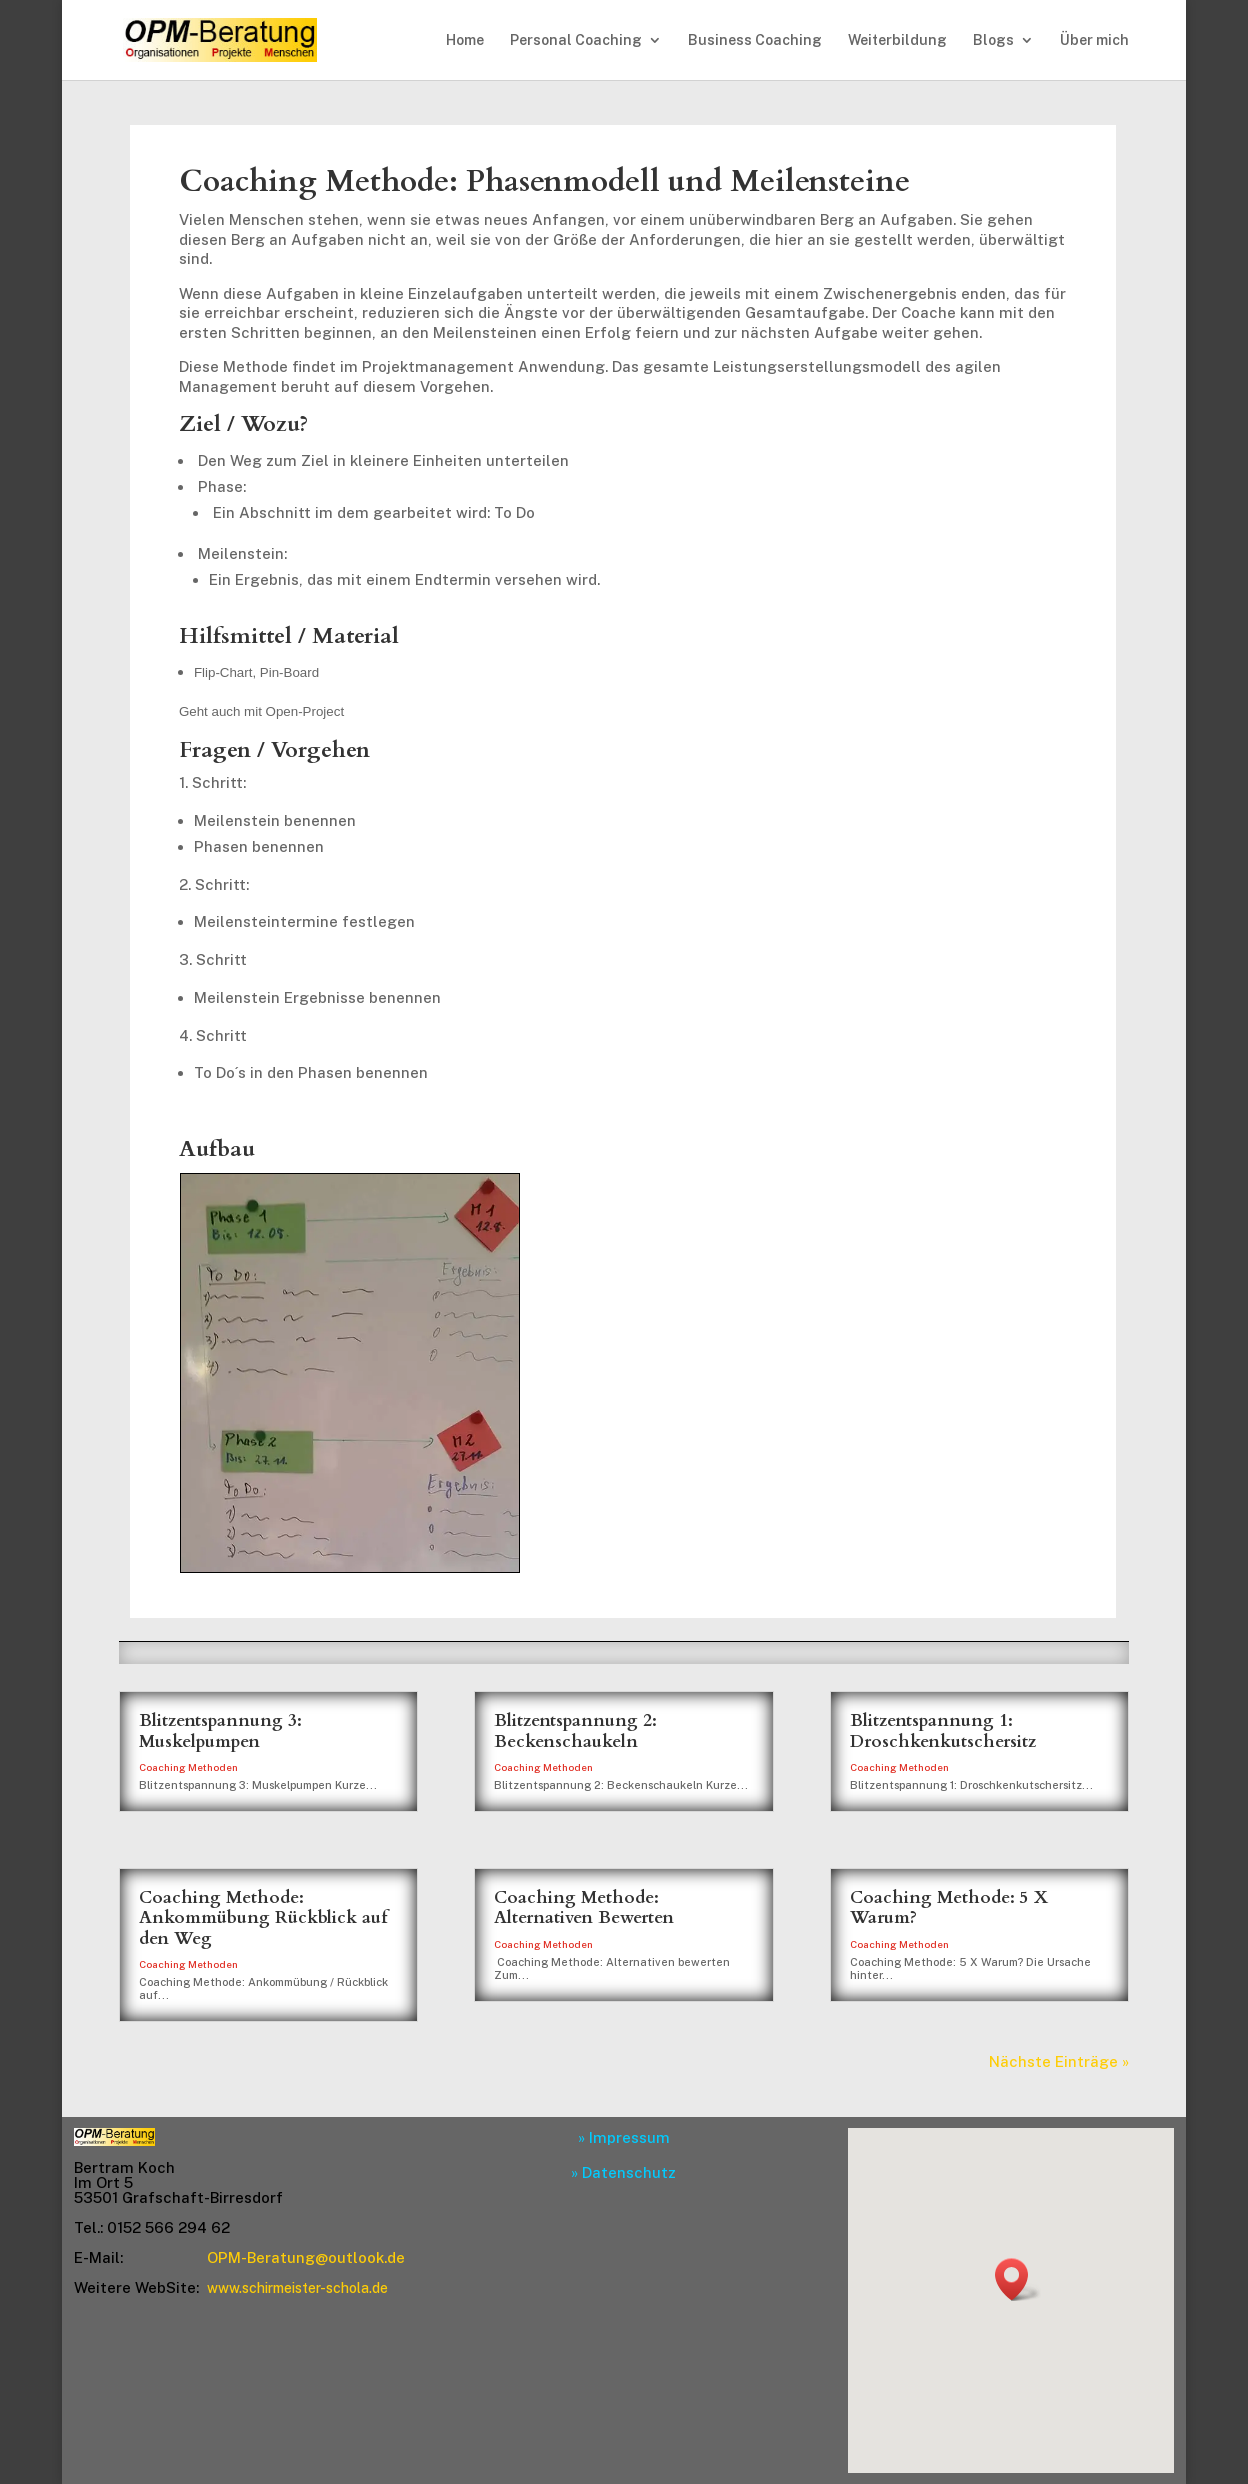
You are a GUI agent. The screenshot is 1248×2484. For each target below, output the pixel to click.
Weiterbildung (897, 40)
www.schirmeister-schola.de (297, 2288)
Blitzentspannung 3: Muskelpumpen (220, 1730)
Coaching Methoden (188, 1767)
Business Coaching (755, 40)
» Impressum (624, 2137)
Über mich (1094, 40)
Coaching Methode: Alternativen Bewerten (584, 1907)
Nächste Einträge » (1059, 2061)
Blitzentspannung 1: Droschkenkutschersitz (943, 1730)
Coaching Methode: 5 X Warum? (949, 1907)
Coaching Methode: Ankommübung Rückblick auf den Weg (263, 1918)
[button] (1018, 2279)
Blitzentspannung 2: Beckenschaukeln (575, 1730)
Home (465, 40)
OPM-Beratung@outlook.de (306, 2257)
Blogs (993, 40)
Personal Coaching (576, 40)
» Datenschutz (623, 2172)
